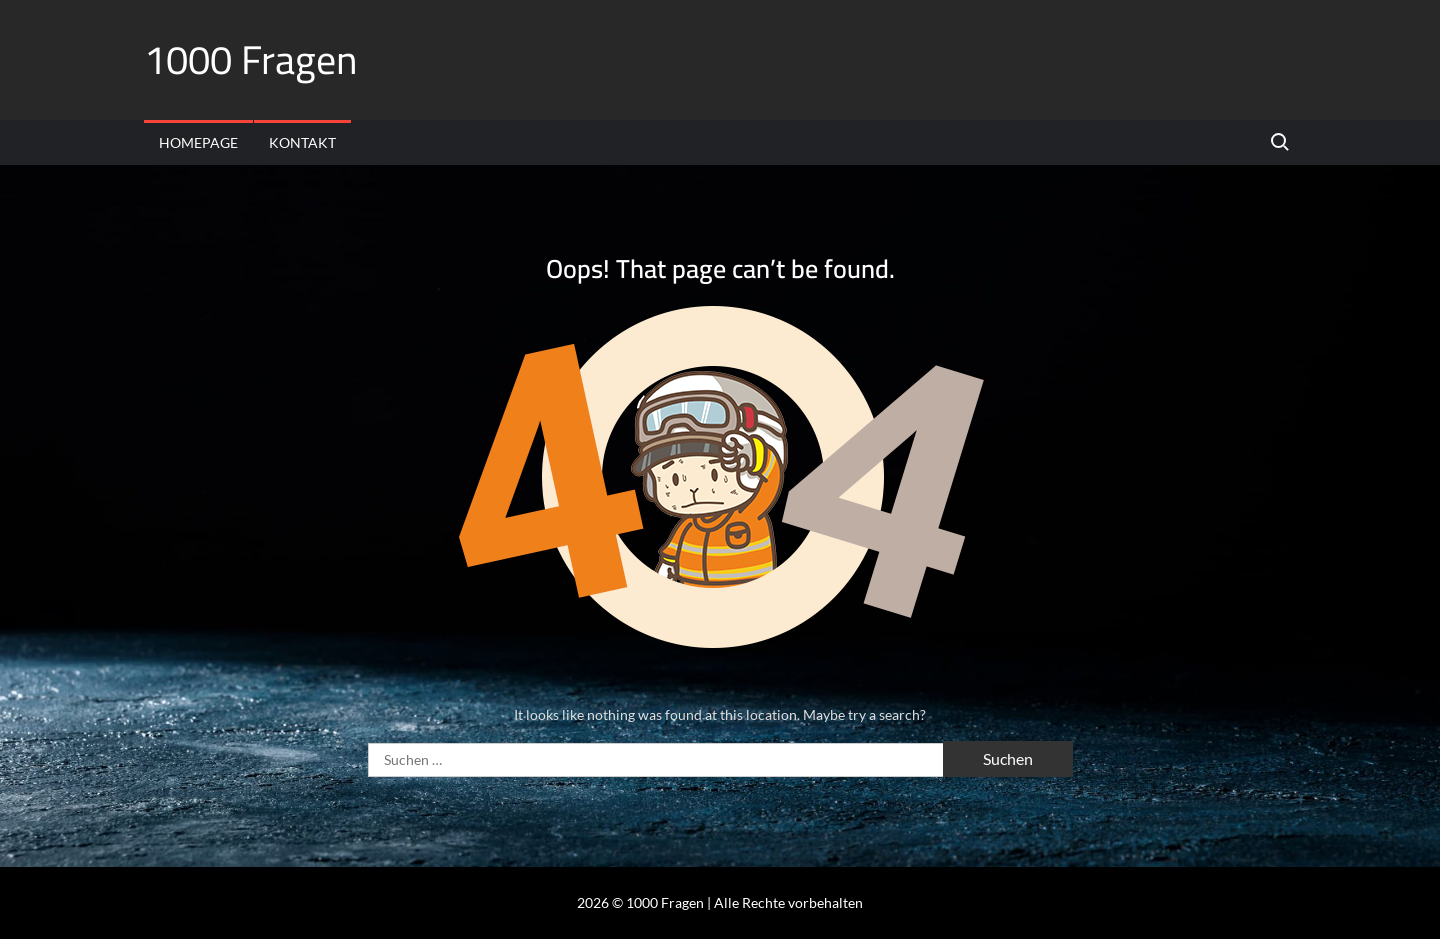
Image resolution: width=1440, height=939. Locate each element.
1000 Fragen (251, 59)
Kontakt (302, 142)
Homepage (198, 142)
